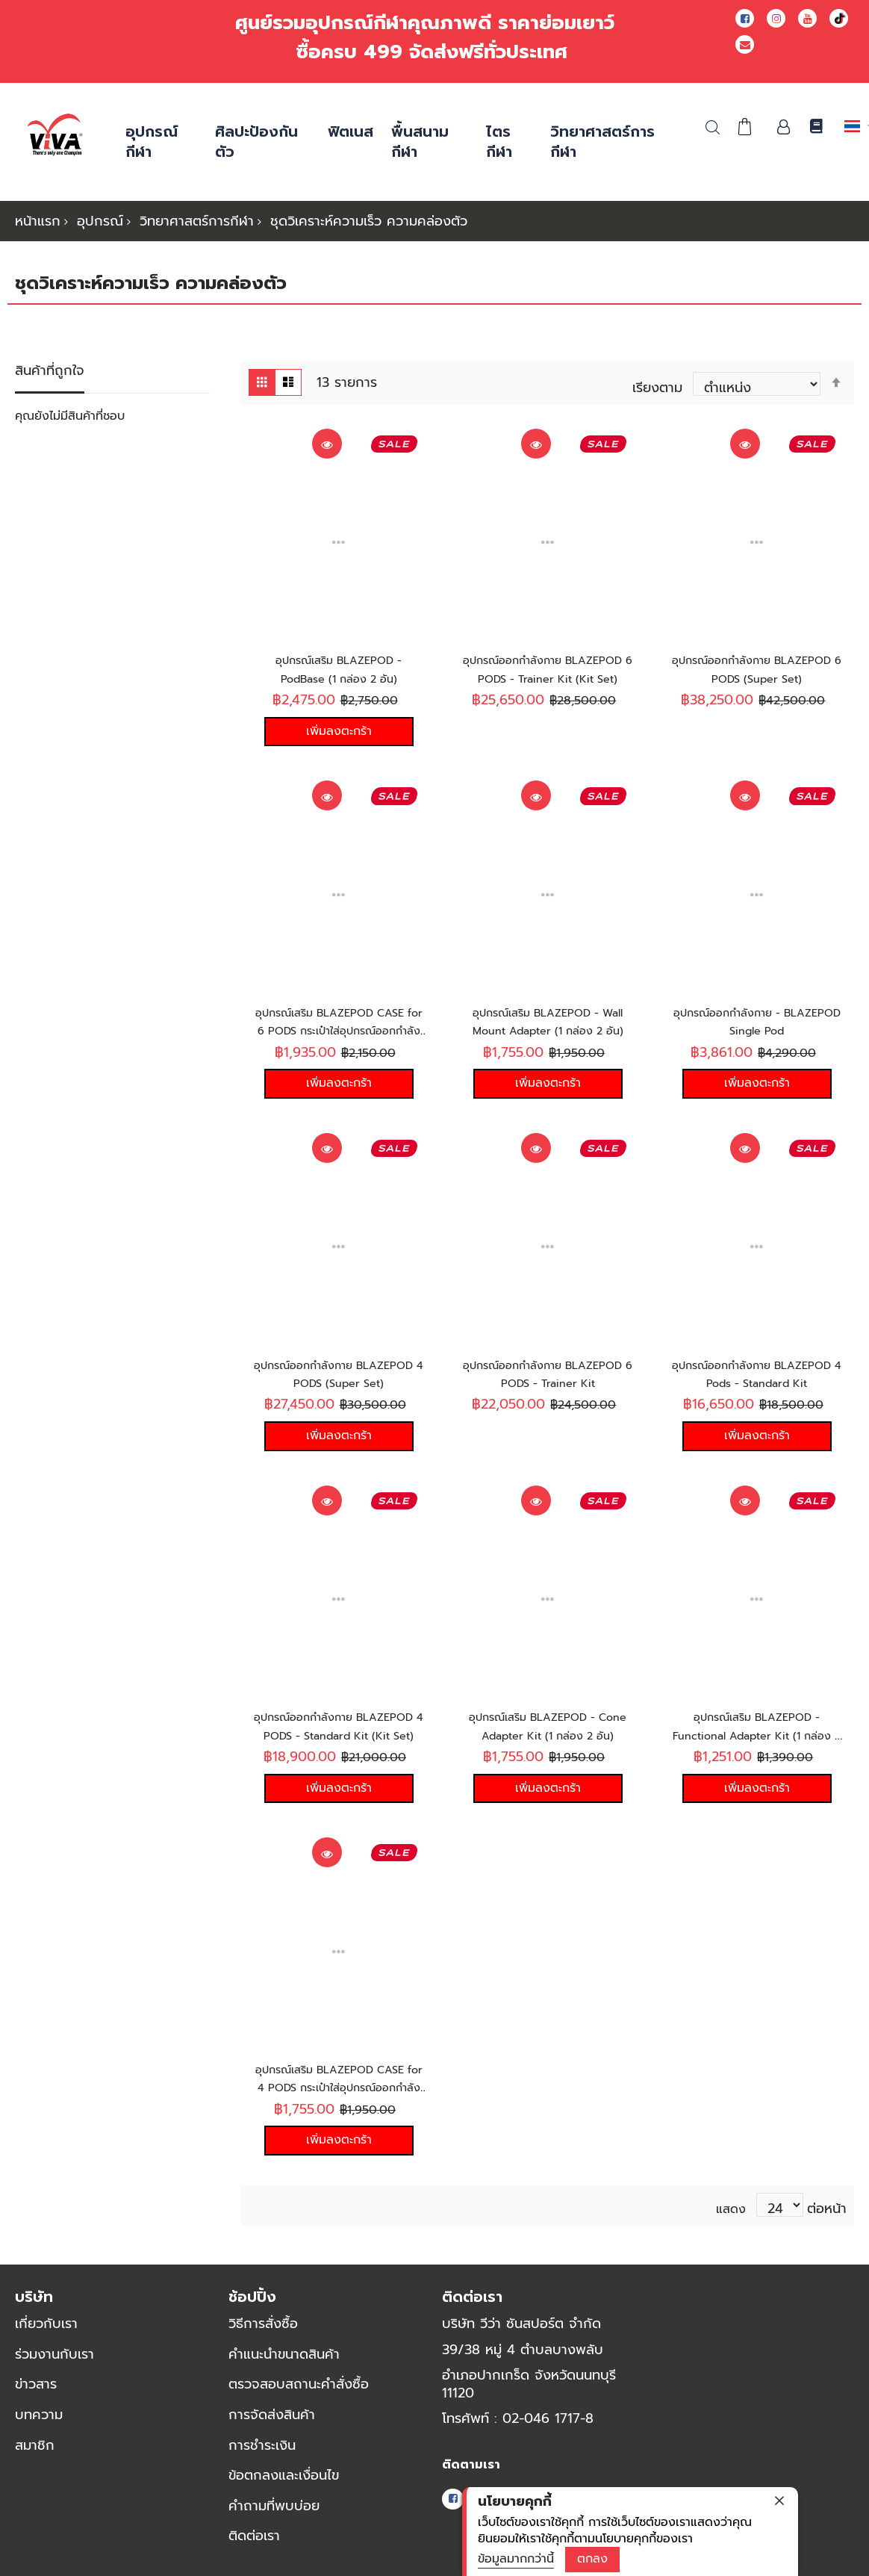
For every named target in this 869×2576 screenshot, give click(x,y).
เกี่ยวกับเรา (46, 2334)
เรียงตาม (657, 383)
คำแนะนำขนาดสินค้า (284, 2365)
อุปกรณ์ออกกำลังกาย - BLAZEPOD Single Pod (757, 1021)
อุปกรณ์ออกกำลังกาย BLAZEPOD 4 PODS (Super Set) (338, 1386)
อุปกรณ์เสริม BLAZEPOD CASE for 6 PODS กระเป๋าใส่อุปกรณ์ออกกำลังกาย (338, 1030)
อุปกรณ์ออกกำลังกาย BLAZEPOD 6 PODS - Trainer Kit (547, 1386)
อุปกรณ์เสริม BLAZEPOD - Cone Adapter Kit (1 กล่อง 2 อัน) (548, 1743)
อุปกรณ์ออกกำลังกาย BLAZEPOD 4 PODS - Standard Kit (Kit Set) (338, 1743)
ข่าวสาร (36, 2395)
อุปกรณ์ (100, 221)
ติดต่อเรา (254, 2547)
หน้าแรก (37, 221)
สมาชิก (34, 2456)
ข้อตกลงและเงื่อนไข (283, 2486)
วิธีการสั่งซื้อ (263, 2334)
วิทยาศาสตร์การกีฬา (197, 221)
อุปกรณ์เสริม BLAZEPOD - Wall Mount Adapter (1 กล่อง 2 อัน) (548, 1021)
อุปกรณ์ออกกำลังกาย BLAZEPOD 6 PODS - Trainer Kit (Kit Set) (547, 674)
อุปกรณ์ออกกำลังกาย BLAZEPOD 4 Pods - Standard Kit (756, 1386)
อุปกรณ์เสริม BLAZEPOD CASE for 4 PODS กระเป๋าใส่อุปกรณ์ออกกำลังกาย (338, 2099)
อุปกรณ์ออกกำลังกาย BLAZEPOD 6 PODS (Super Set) (756, 674)
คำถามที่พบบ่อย (274, 2516)
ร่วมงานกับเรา (54, 2365)
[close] (779, 2500)
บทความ (39, 2425)
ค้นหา (713, 127)
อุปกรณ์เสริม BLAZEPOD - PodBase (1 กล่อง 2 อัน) (339, 665)
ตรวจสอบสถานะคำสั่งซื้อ (298, 2395)
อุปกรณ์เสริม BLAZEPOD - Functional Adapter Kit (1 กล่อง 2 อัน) (757, 1743)
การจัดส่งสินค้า (271, 2425)
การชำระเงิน (262, 2456)
